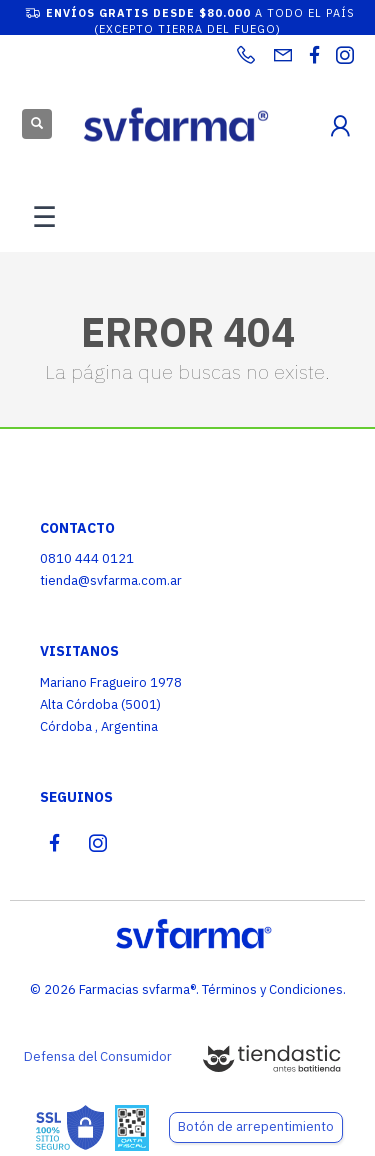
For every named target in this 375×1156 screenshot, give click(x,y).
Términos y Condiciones (272, 989)
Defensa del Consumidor (98, 1056)
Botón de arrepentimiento (256, 1126)
